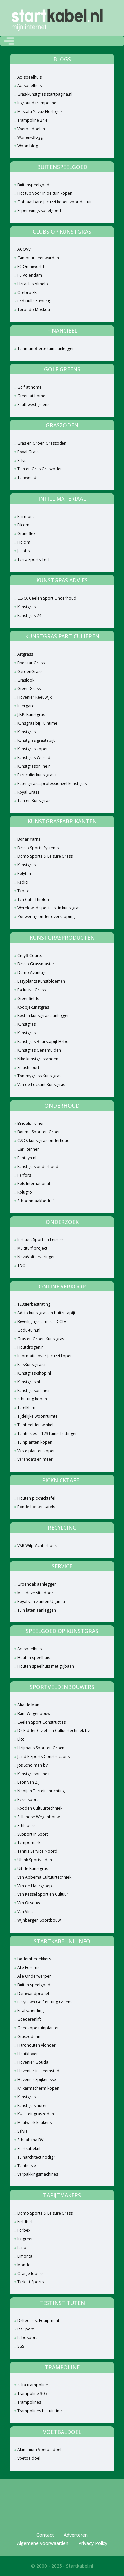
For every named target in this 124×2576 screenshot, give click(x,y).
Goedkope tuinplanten (38, 2028)
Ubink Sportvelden (34, 1860)
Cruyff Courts (29, 955)
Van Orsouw (28, 1903)
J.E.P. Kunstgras (31, 714)
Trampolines (29, 2402)
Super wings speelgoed (39, 210)
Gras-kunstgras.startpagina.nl (44, 94)
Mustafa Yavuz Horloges (39, 111)
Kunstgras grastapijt (36, 740)
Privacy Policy (92, 2543)
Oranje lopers (30, 2273)
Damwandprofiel (33, 1993)
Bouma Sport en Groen (39, 1132)
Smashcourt (28, 1067)
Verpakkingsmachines (37, 2174)
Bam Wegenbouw (33, 1713)
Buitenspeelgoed (33, 185)
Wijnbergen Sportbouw (39, 1920)
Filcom (23, 525)
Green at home (31, 396)
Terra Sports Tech (34, 559)
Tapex (23, 891)
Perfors (24, 1175)
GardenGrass (29, 671)
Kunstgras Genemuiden (39, 1050)
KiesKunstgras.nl (32, 1364)
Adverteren (76, 2535)
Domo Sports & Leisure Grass (45, 856)
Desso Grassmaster (35, 964)
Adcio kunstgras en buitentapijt (46, 1313)
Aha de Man (28, 1705)
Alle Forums (28, 1967)
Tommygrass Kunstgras (39, 1076)
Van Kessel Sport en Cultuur (42, 1894)
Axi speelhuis (29, 77)
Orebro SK (27, 292)
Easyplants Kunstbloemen (41, 981)
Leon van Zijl (29, 1782)
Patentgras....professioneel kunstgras (52, 783)
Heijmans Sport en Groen (40, 1748)
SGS (20, 2346)
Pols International (33, 1183)
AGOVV (24, 249)
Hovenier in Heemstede (39, 2071)
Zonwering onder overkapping (46, 916)
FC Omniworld (30, 266)
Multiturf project (32, 1248)
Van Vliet (25, 1911)
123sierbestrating (33, 1304)
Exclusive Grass (31, 990)
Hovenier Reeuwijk (34, 697)
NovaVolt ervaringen (36, 1257)
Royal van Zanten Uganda (41, 1601)
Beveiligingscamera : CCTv (41, 1321)
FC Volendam (29, 275)
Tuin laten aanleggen (36, 1610)
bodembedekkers (34, 1959)
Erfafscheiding (30, 2010)
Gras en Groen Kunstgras (40, 1339)
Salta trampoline (32, 2385)
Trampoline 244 (32, 120)
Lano (21, 2247)
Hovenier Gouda (32, 2062)
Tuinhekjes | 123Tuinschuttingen (47, 1433)
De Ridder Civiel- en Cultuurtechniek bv (53, 1730)
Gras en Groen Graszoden (41, 443)
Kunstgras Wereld (33, 757)
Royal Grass (28, 452)
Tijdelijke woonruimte (37, 1416)
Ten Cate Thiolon (33, 899)
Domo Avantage (32, 972)
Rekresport (27, 1799)
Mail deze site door (35, 1593)
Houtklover (27, 2053)
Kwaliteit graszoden (35, 2114)
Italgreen (25, 2239)
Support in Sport (32, 1834)
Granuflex (26, 533)
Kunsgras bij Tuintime (37, 723)
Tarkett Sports (30, 2282)
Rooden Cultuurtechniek (39, 1808)
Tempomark (28, 1842)
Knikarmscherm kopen (38, 2088)
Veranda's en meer (35, 1459)
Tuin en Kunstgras (33, 800)
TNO (21, 1265)
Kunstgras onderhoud (37, 1166)
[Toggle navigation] (9, 41)
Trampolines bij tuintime (40, 2411)
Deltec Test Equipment (38, 2320)
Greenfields (28, 998)
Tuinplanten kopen (34, 1442)
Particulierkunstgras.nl (38, 775)
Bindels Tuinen (31, 1123)
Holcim (23, 542)
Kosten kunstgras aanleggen (43, 1015)
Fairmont (25, 516)
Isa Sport (25, 2329)
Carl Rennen (28, 1149)
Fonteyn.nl (26, 1158)
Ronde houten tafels (36, 1506)
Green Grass (29, 688)
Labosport (27, 2337)
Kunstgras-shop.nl (34, 1373)
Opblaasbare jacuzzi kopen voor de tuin (55, 202)
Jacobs (23, 551)
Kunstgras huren (32, 2105)
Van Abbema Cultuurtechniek (44, 1877)
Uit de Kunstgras (32, 1868)
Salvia (22, 460)
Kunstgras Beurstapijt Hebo (43, 1041)
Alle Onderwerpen (34, 1976)
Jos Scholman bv (32, 1765)
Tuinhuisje (26, 2165)
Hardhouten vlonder (36, 2045)
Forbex (23, 2230)
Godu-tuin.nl (28, 1330)
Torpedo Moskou (33, 309)
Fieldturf (25, 2221)
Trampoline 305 (32, 2393)
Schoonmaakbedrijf (35, 1201)
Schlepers (26, 1825)
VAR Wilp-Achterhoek (37, 1545)
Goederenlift (29, 2019)
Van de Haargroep (34, 1886)
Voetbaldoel (28, 2458)
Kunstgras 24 (29, 615)
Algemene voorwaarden (42, 2543)
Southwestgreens (33, 404)
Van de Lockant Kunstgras (41, 1084)
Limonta (24, 2256)
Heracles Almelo (32, 284)
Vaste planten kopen (36, 1450)
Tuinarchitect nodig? (36, 2157)
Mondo (24, 2265)
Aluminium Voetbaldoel (39, 2449)
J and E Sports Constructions (43, 1756)
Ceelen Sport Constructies (41, 1722)
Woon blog (27, 146)
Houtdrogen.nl (31, 1347)
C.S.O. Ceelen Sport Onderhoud (46, 598)
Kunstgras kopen (33, 749)
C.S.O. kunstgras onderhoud (43, 1140)
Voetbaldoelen (31, 129)
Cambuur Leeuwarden (38, 258)
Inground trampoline (36, 103)
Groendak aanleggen (37, 1584)
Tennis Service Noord (37, 1851)
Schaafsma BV (30, 2140)
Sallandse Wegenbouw (38, 1817)
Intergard (26, 706)
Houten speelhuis (33, 1657)
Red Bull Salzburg (33, 301)
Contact (45, 2535)
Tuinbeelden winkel (35, 1425)
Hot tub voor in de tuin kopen (44, 193)
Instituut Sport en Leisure (40, 1239)
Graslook (25, 680)
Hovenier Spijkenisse (36, 2079)
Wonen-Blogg (30, 137)
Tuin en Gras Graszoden (39, 469)
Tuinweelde (28, 477)
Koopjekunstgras (33, 1007)
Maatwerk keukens (34, 2122)
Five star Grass (31, 663)
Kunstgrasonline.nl (34, 766)
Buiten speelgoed (33, 1985)
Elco (21, 1739)
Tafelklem (26, 1407)
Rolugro (24, 1192)
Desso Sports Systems (38, 847)
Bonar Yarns (28, 839)
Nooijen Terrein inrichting (41, 1791)
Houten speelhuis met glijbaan (45, 1666)
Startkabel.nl (28, 2148)
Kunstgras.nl (28, 1382)
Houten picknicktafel (36, 1498)
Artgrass (25, 654)
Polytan (24, 873)
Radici (22, 882)
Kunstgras (26, 607)
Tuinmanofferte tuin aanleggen (46, 348)
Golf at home (29, 387)
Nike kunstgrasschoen (37, 1059)
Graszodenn (28, 2036)
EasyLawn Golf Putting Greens (44, 2002)
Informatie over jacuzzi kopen (45, 1356)
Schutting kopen (32, 1399)
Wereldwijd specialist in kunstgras (48, 908)
